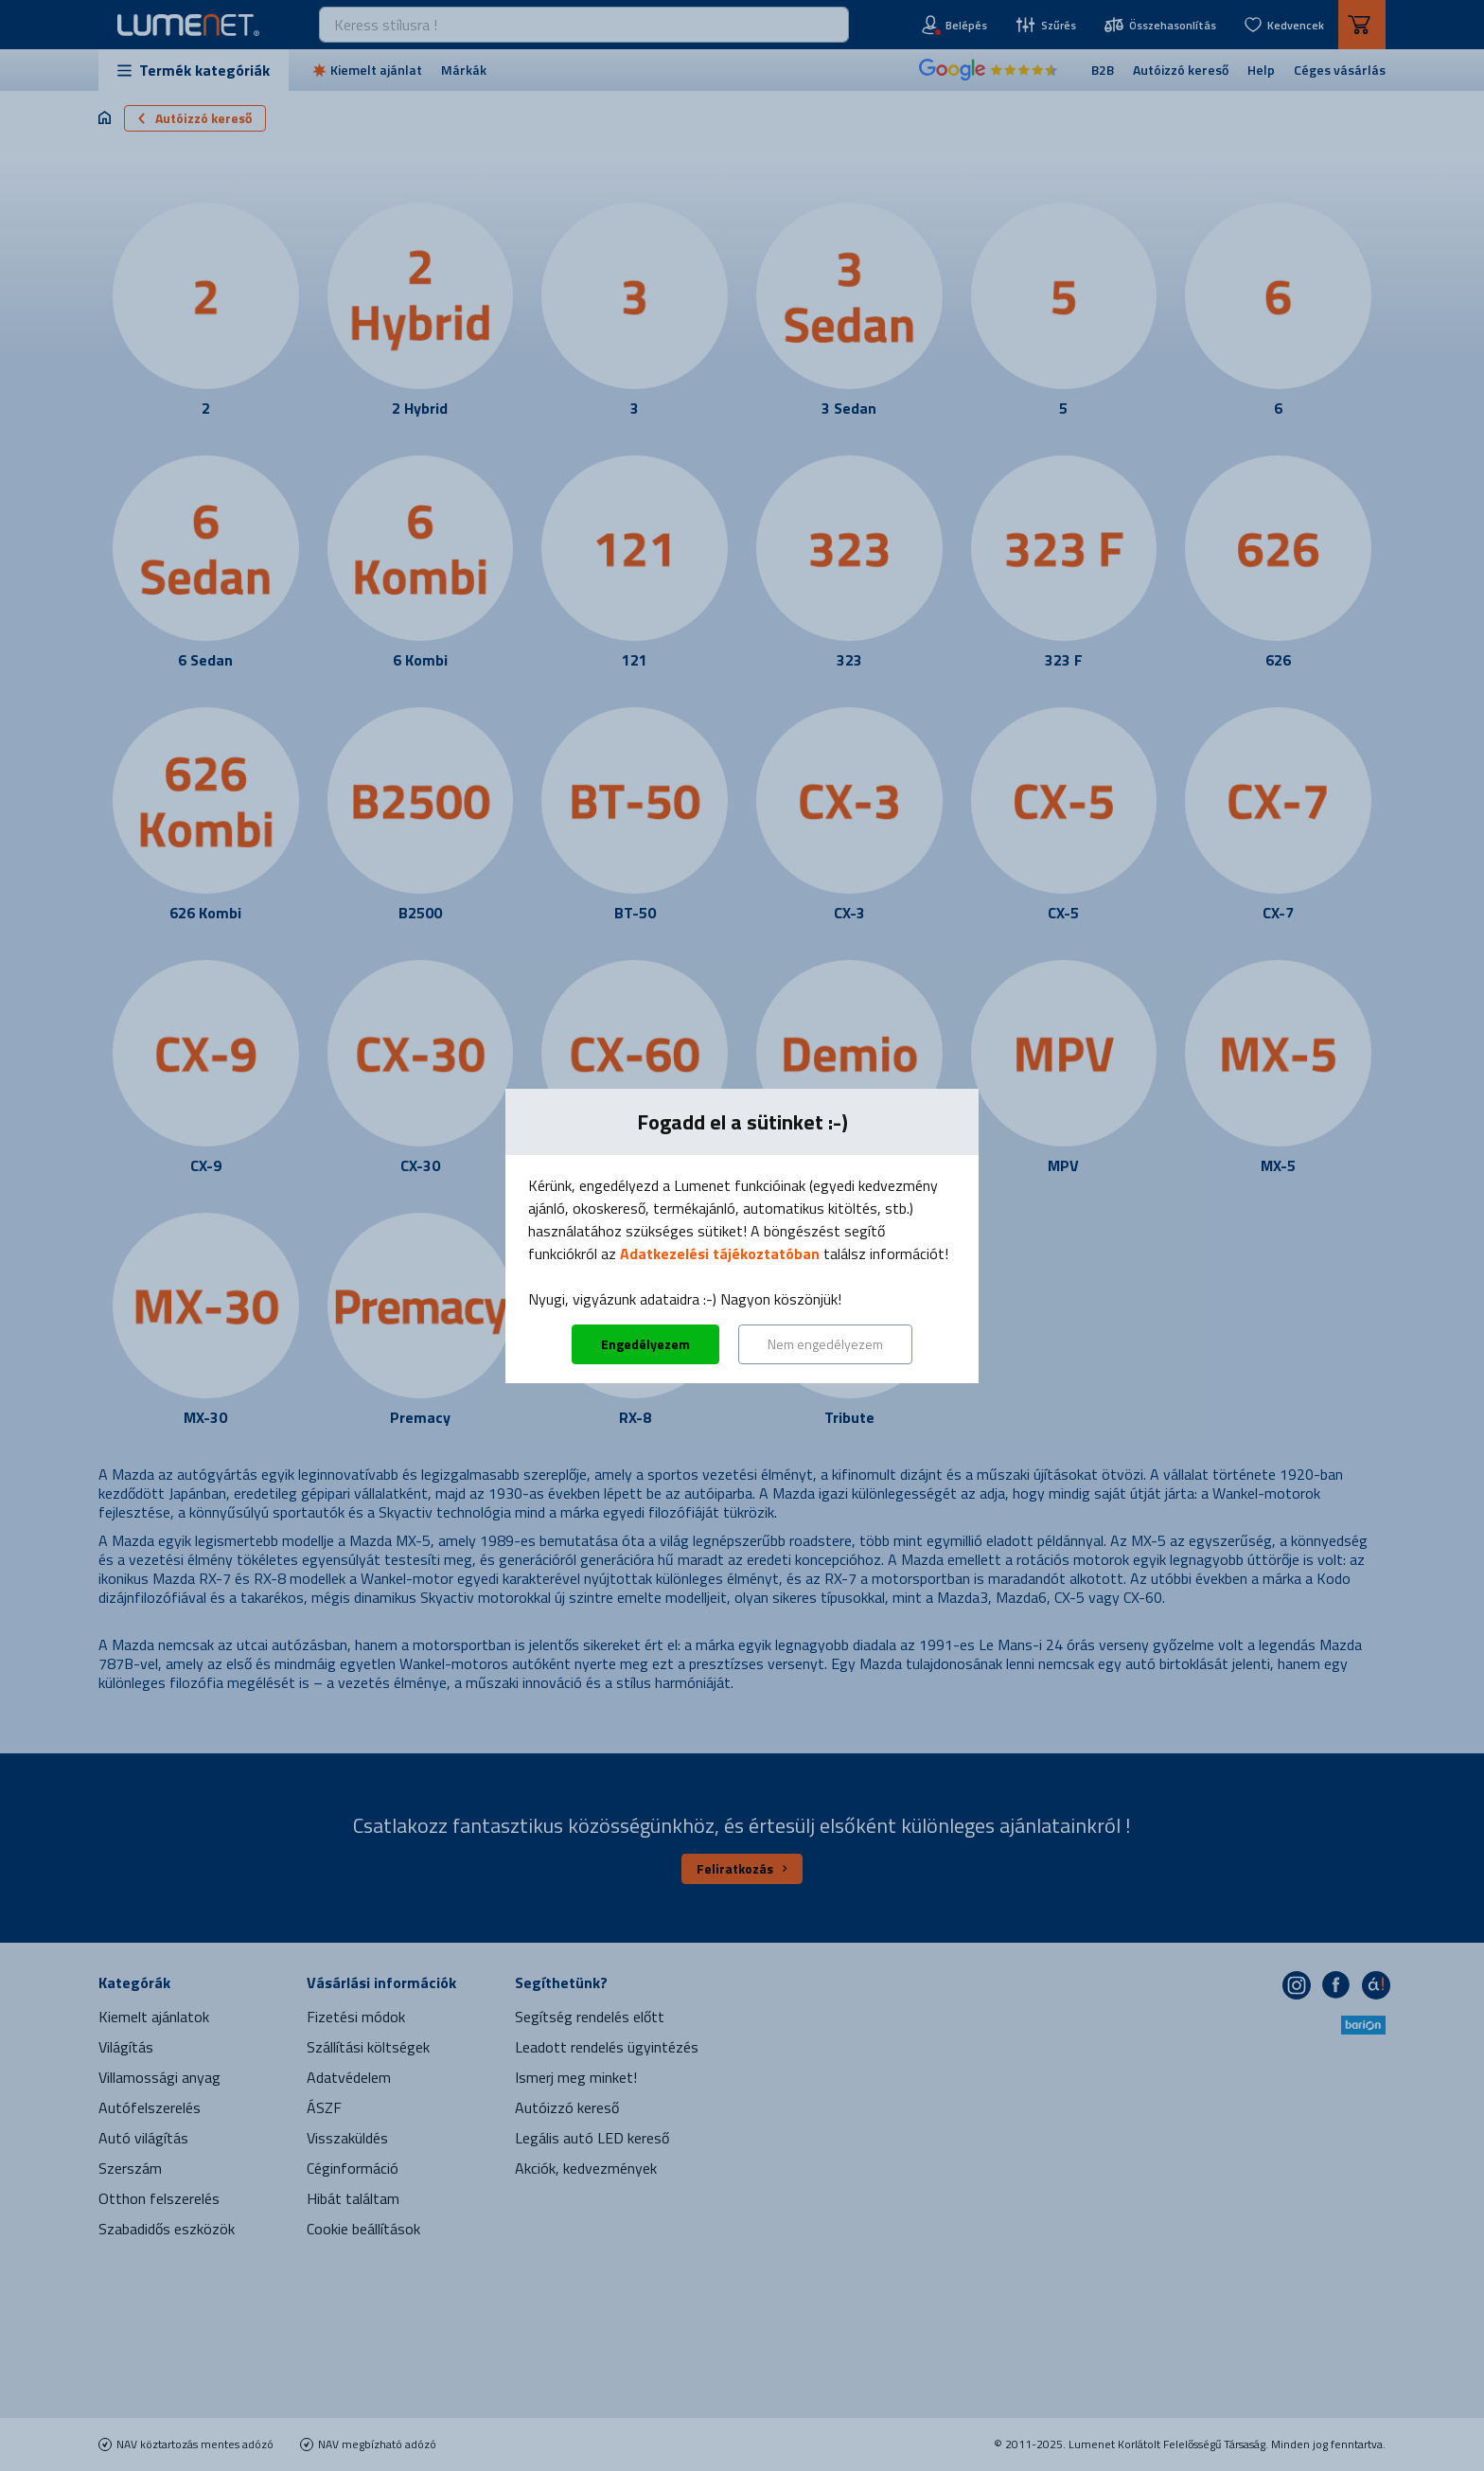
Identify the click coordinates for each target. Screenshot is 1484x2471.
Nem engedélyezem (825, 1344)
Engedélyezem (645, 1344)
